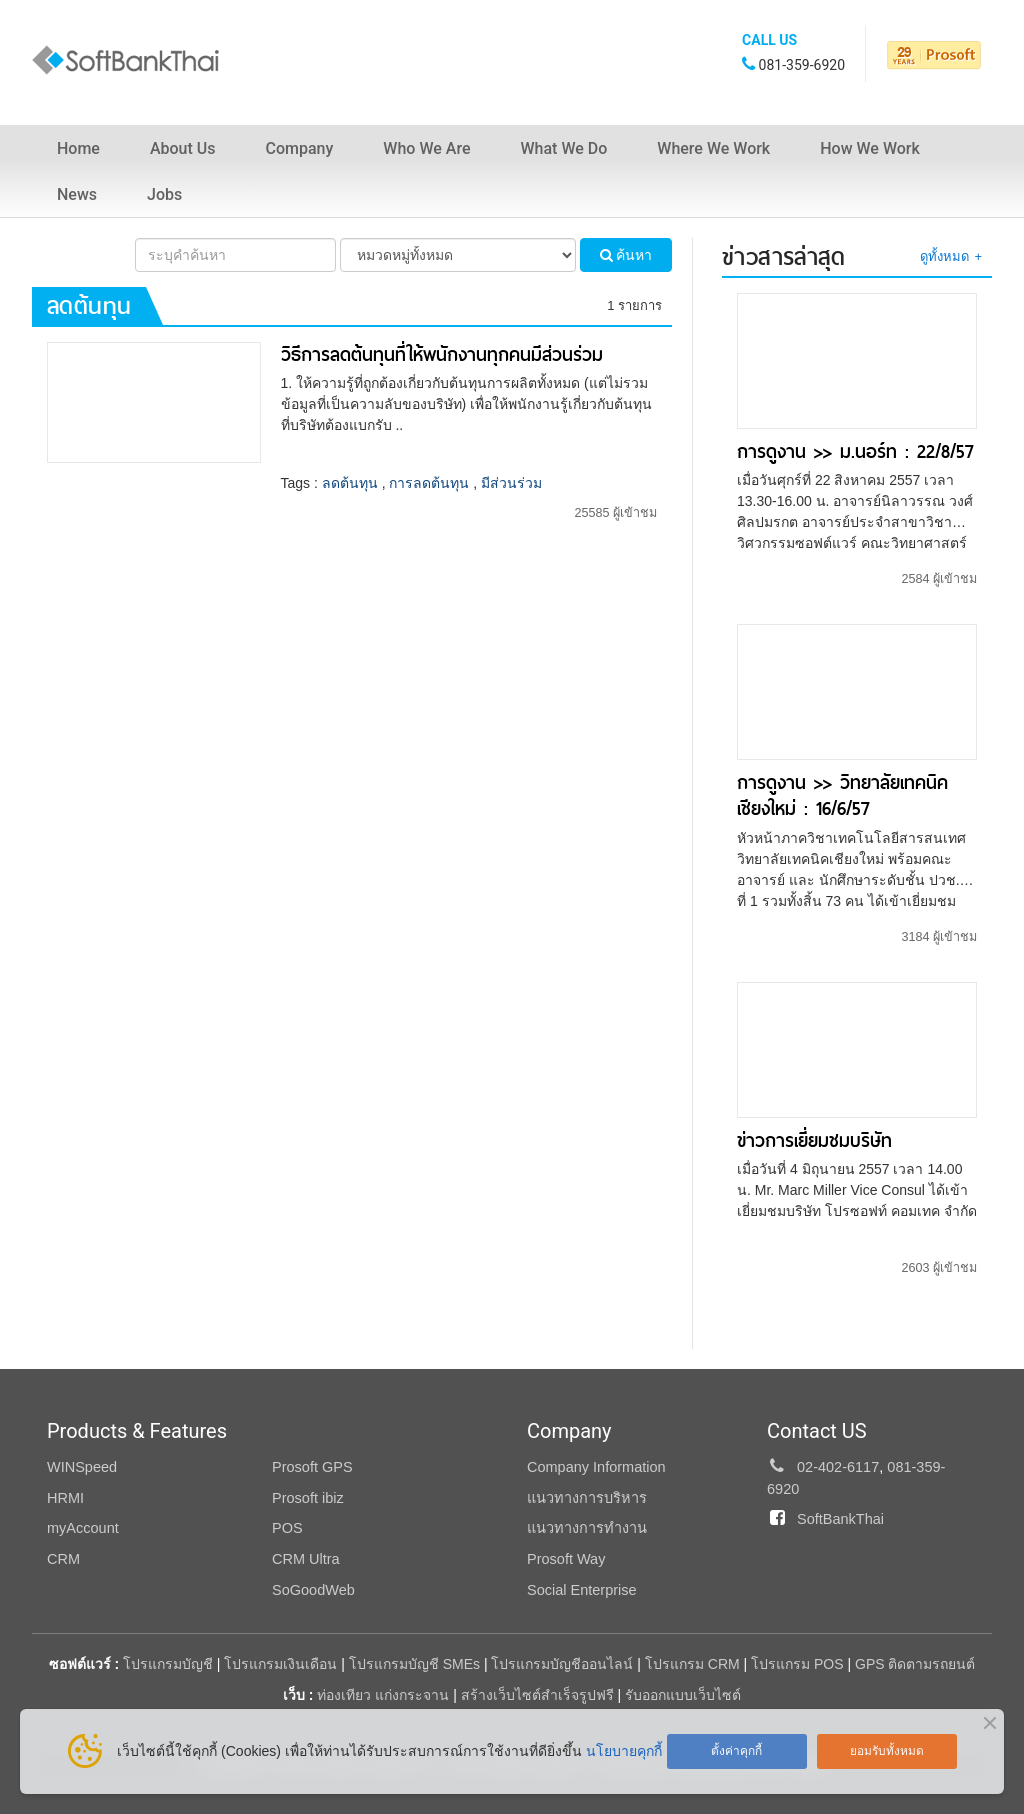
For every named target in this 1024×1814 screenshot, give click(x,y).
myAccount (83, 1528)
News (77, 194)
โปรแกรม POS (797, 1664)
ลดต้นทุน (350, 483)
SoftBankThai (840, 1519)
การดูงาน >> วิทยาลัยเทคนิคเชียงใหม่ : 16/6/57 (842, 795)
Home (78, 148)
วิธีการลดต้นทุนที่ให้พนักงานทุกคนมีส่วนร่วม (442, 354)
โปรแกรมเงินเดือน (280, 1664)
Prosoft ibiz (308, 1498)
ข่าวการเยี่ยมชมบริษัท (814, 1140)
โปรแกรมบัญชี (168, 1664)
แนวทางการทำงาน (587, 1528)
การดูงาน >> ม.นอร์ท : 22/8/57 (855, 451)
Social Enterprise (582, 1590)
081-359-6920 (802, 65)
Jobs (164, 194)
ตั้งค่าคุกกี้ (736, 1751)
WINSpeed (82, 1467)
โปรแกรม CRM (692, 1664)
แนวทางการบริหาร (587, 1498)
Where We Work (713, 148)
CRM (63, 1559)
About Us (183, 148)
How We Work (870, 148)
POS (287, 1528)
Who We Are (426, 148)
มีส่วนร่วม (511, 483)
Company (300, 148)
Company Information (596, 1467)
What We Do (563, 148)
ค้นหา (626, 255)
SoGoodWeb (313, 1590)
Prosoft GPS (312, 1467)
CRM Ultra (306, 1559)
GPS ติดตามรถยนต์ (913, 1664)
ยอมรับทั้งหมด (887, 1751)
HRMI (65, 1498)
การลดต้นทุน (429, 483)
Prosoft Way (566, 1559)
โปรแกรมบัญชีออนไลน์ (562, 1664)
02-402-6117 (838, 1467)
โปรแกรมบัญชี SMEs (414, 1664)
